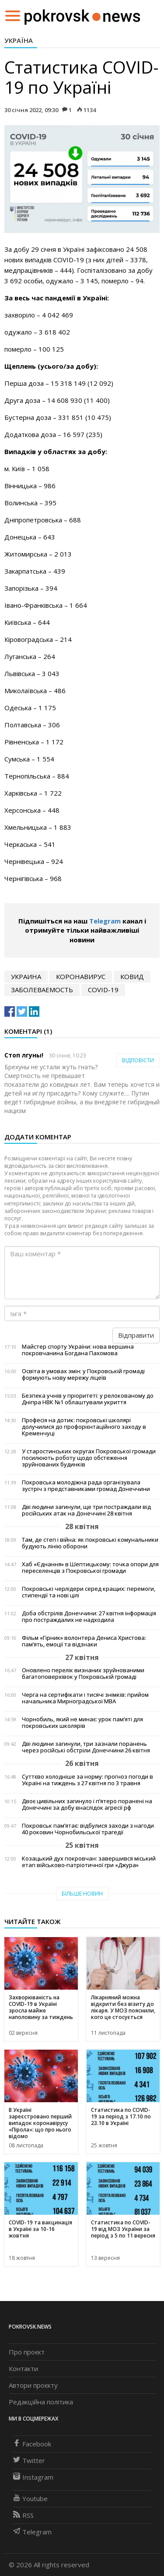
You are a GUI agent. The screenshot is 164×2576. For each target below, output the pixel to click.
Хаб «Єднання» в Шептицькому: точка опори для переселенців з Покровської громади (90, 1567)
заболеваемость (42, 989)
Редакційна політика (41, 2401)
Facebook (32, 2443)
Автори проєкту (33, 2385)
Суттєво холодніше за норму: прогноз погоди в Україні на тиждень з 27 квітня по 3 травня (87, 1780)
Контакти (23, 2368)
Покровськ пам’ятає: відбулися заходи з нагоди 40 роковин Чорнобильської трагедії (88, 1829)
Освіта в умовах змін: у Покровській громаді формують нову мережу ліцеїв (83, 1374)
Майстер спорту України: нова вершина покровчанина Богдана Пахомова (78, 1350)
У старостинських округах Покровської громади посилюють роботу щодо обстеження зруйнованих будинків (89, 1458)
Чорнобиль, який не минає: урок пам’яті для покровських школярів (82, 1722)
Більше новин (82, 1893)
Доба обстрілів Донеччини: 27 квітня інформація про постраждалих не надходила (89, 1616)
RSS (23, 2515)
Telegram (105, 920)
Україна (18, 40)
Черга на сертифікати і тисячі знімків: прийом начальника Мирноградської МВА (85, 1698)
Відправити (136, 1335)
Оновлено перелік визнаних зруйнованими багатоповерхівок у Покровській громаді (83, 1673)
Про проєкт (27, 2351)
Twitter (29, 2460)
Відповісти (138, 1060)
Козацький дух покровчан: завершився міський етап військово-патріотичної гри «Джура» (89, 1861)
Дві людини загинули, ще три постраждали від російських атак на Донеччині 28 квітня (86, 1510)
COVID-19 (103, 989)
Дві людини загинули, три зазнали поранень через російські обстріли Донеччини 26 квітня (86, 1747)
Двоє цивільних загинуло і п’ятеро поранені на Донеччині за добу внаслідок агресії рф (87, 1804)
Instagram (33, 2477)
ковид (132, 976)
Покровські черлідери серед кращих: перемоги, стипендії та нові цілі (88, 1592)
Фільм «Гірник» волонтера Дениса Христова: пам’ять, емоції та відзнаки (84, 1641)
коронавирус (80, 976)
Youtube (30, 2498)
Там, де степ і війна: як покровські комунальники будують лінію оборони (90, 1543)
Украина (26, 976)
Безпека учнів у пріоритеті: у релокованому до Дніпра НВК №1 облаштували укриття (88, 1399)
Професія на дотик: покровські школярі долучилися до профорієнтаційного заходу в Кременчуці (84, 1427)
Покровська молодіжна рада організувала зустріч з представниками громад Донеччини (86, 1485)
